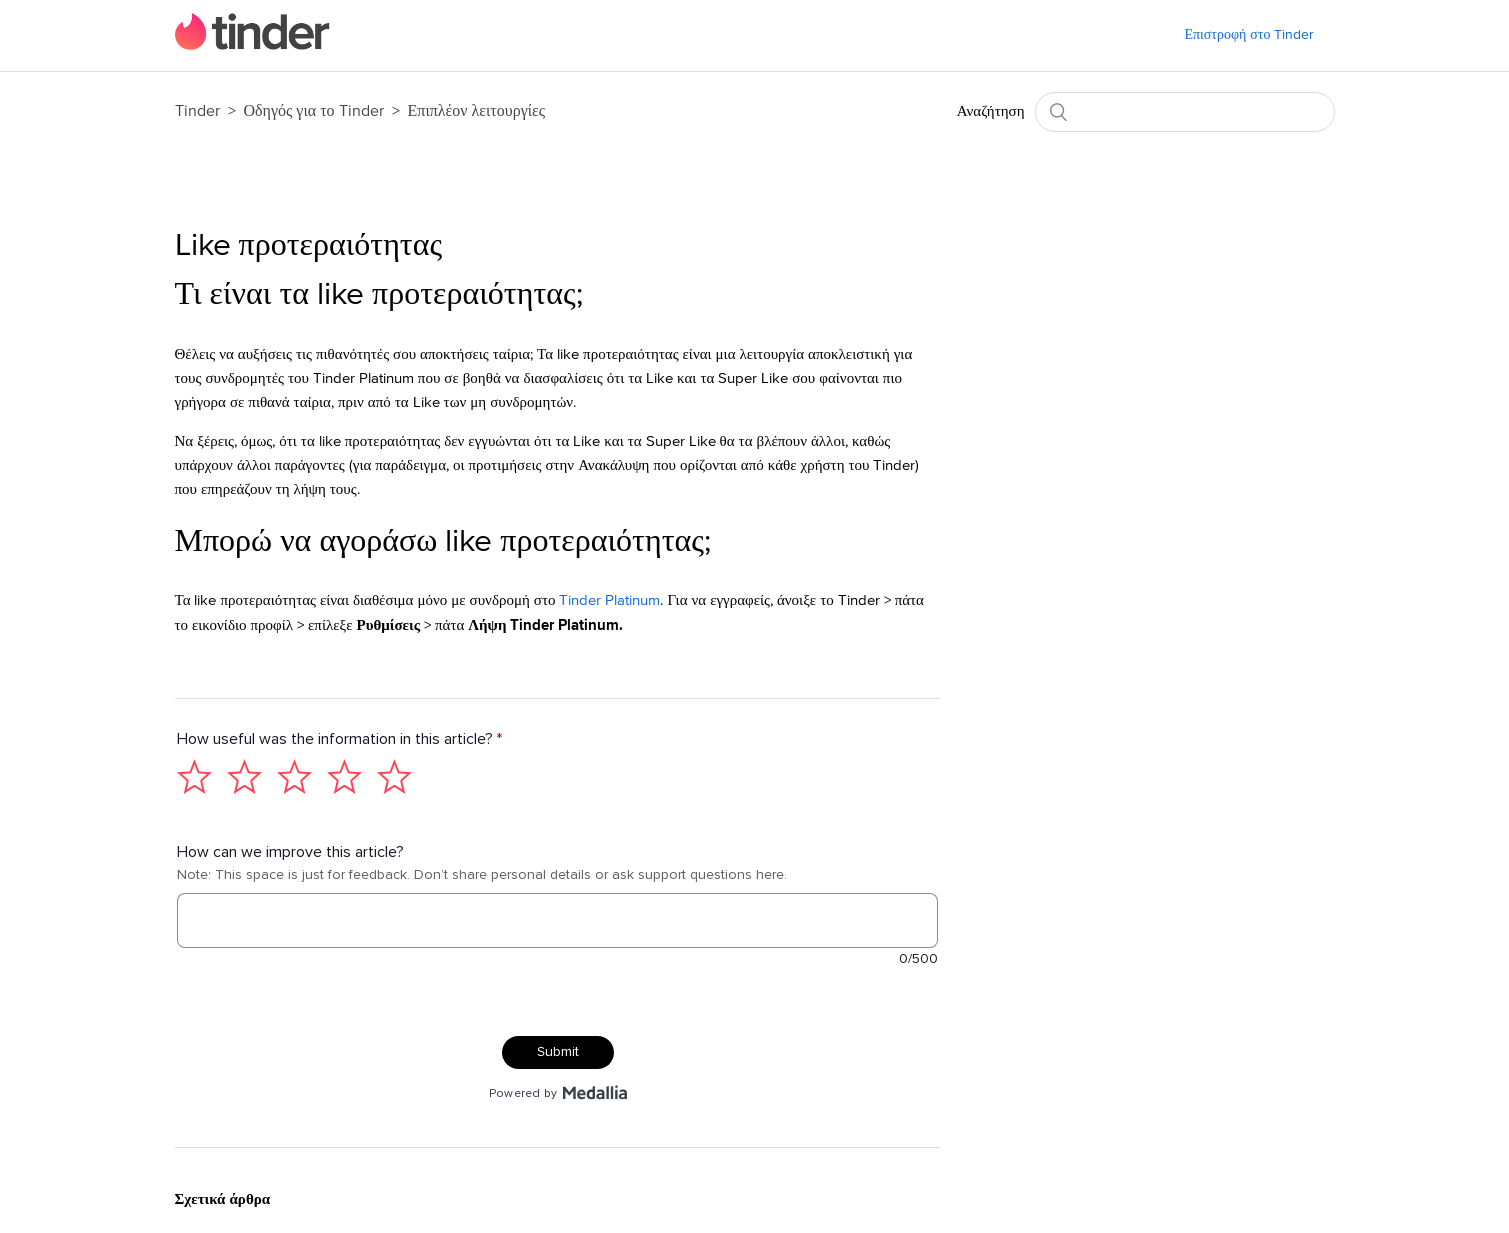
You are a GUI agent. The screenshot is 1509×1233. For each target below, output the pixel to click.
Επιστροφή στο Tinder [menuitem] (1249, 35)
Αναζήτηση (991, 111)
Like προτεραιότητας (309, 246)
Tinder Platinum (609, 600)
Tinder (197, 111)
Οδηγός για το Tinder (316, 111)
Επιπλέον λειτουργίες (477, 111)
